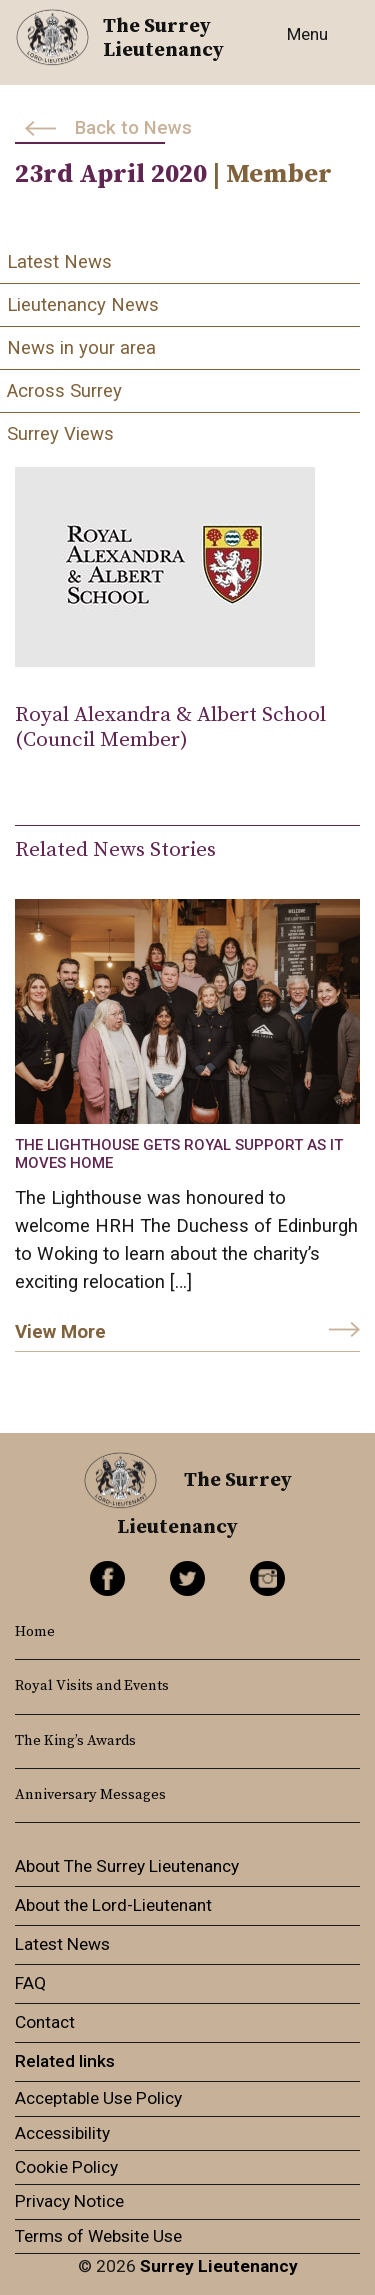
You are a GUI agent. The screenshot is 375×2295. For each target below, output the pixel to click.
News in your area (81, 348)
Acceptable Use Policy (98, 2098)
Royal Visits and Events (92, 1686)
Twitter (187, 1578)
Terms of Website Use (98, 2236)
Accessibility (62, 2133)
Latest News (59, 262)
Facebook (107, 1578)
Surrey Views (60, 434)
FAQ (30, 1983)
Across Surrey (64, 391)
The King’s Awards (75, 1741)
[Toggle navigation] (312, 46)
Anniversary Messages (90, 1795)
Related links (65, 2061)
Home (35, 1632)
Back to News (133, 128)
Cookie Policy (66, 2167)
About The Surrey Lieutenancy (127, 1866)
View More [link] (60, 1332)
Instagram (267, 1578)
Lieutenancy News (83, 305)
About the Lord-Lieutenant (113, 1905)
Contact (45, 2022)
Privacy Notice (69, 2201)
